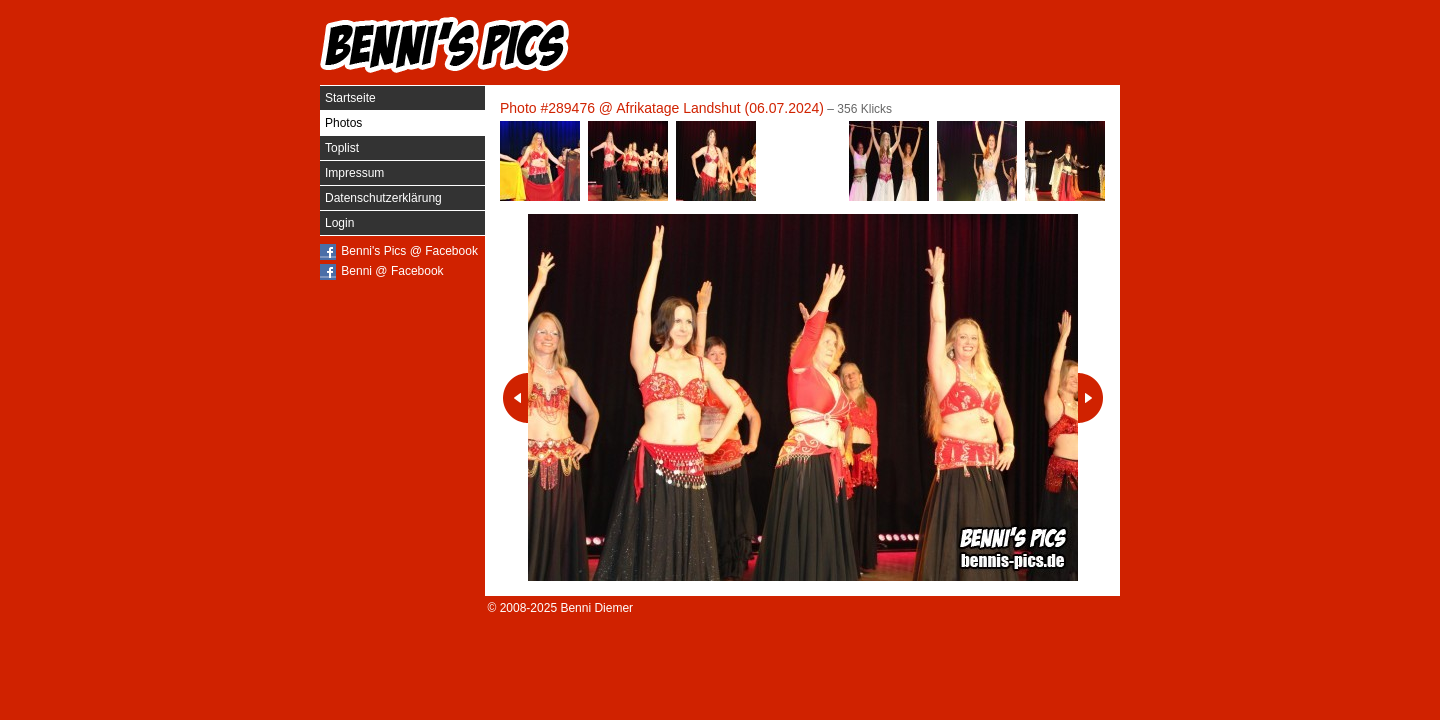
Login (339, 223)
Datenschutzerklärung (383, 198)
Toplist (342, 148)
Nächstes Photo (1090, 398)
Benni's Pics (445, 45)
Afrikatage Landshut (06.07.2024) (720, 108)
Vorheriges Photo (515, 398)
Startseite (350, 98)
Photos (343, 123)
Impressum (354, 173)
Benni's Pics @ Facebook (409, 251)
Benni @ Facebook (392, 271)
